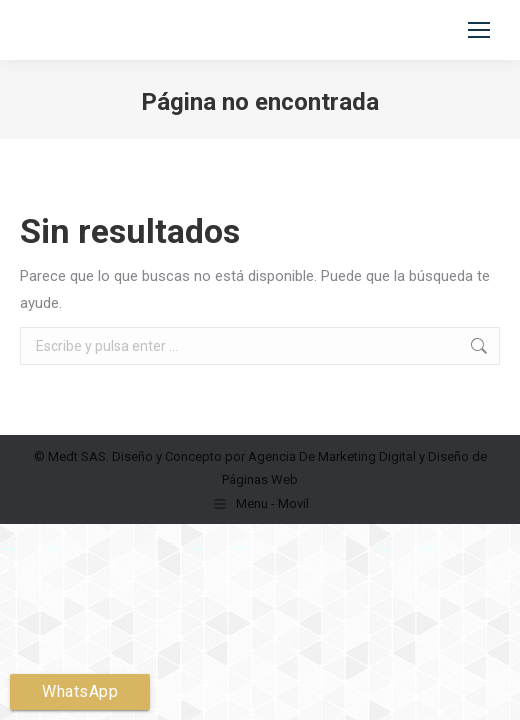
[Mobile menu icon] (479, 30)
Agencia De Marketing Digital (332, 456)
